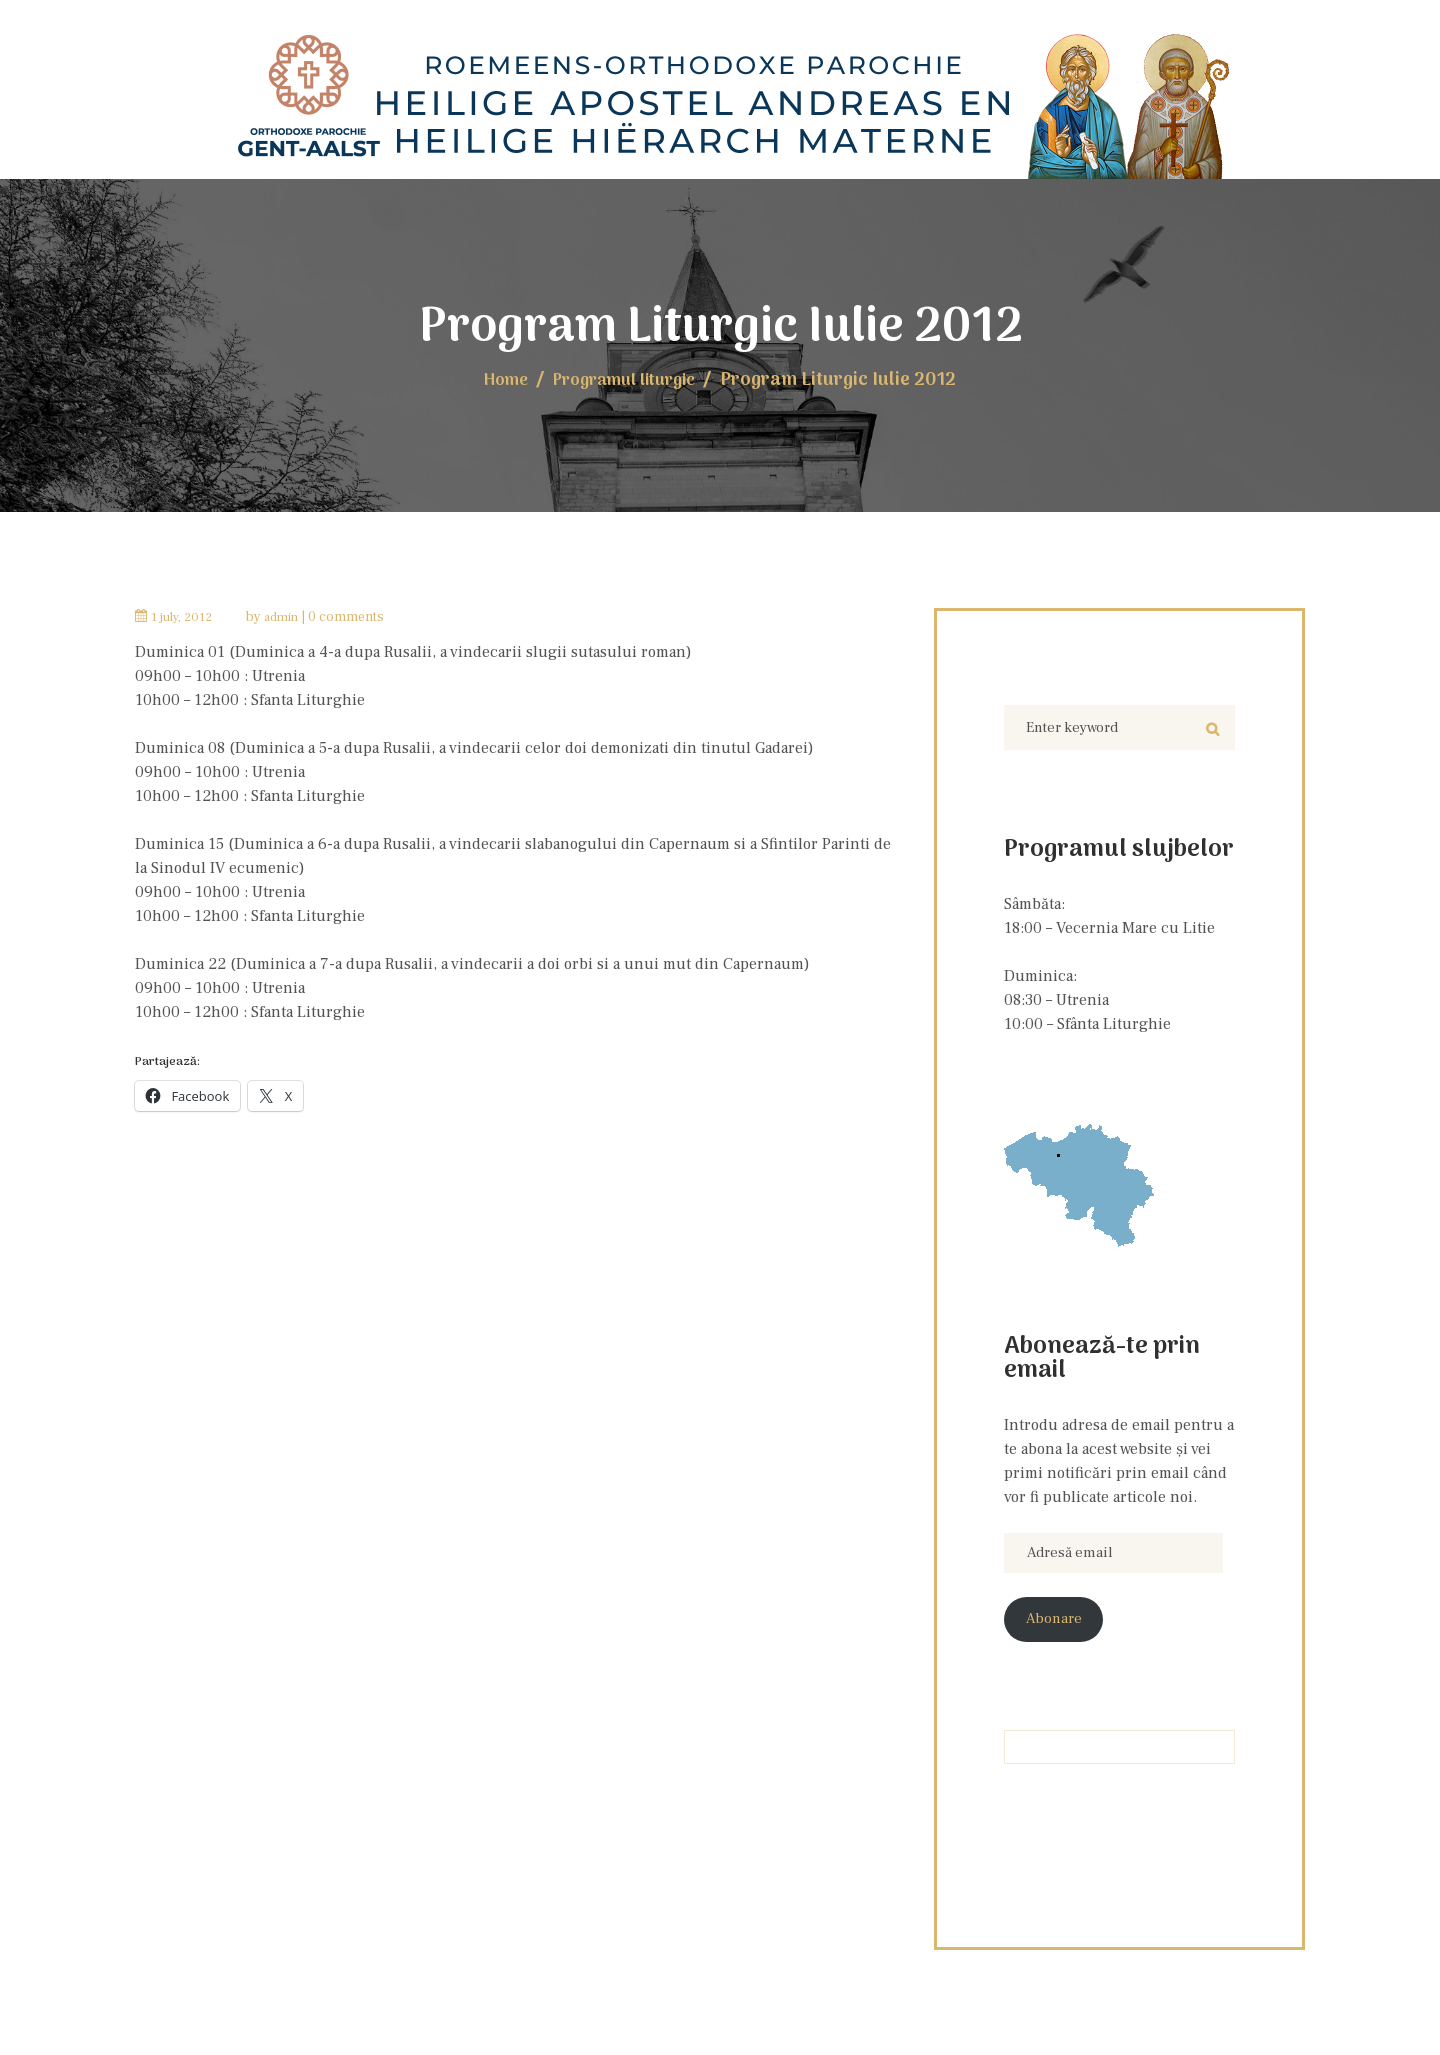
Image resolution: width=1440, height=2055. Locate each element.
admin (290, 614)
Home (496, 377)
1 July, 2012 (185, 614)
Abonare (1057, 1626)
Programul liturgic (627, 377)
